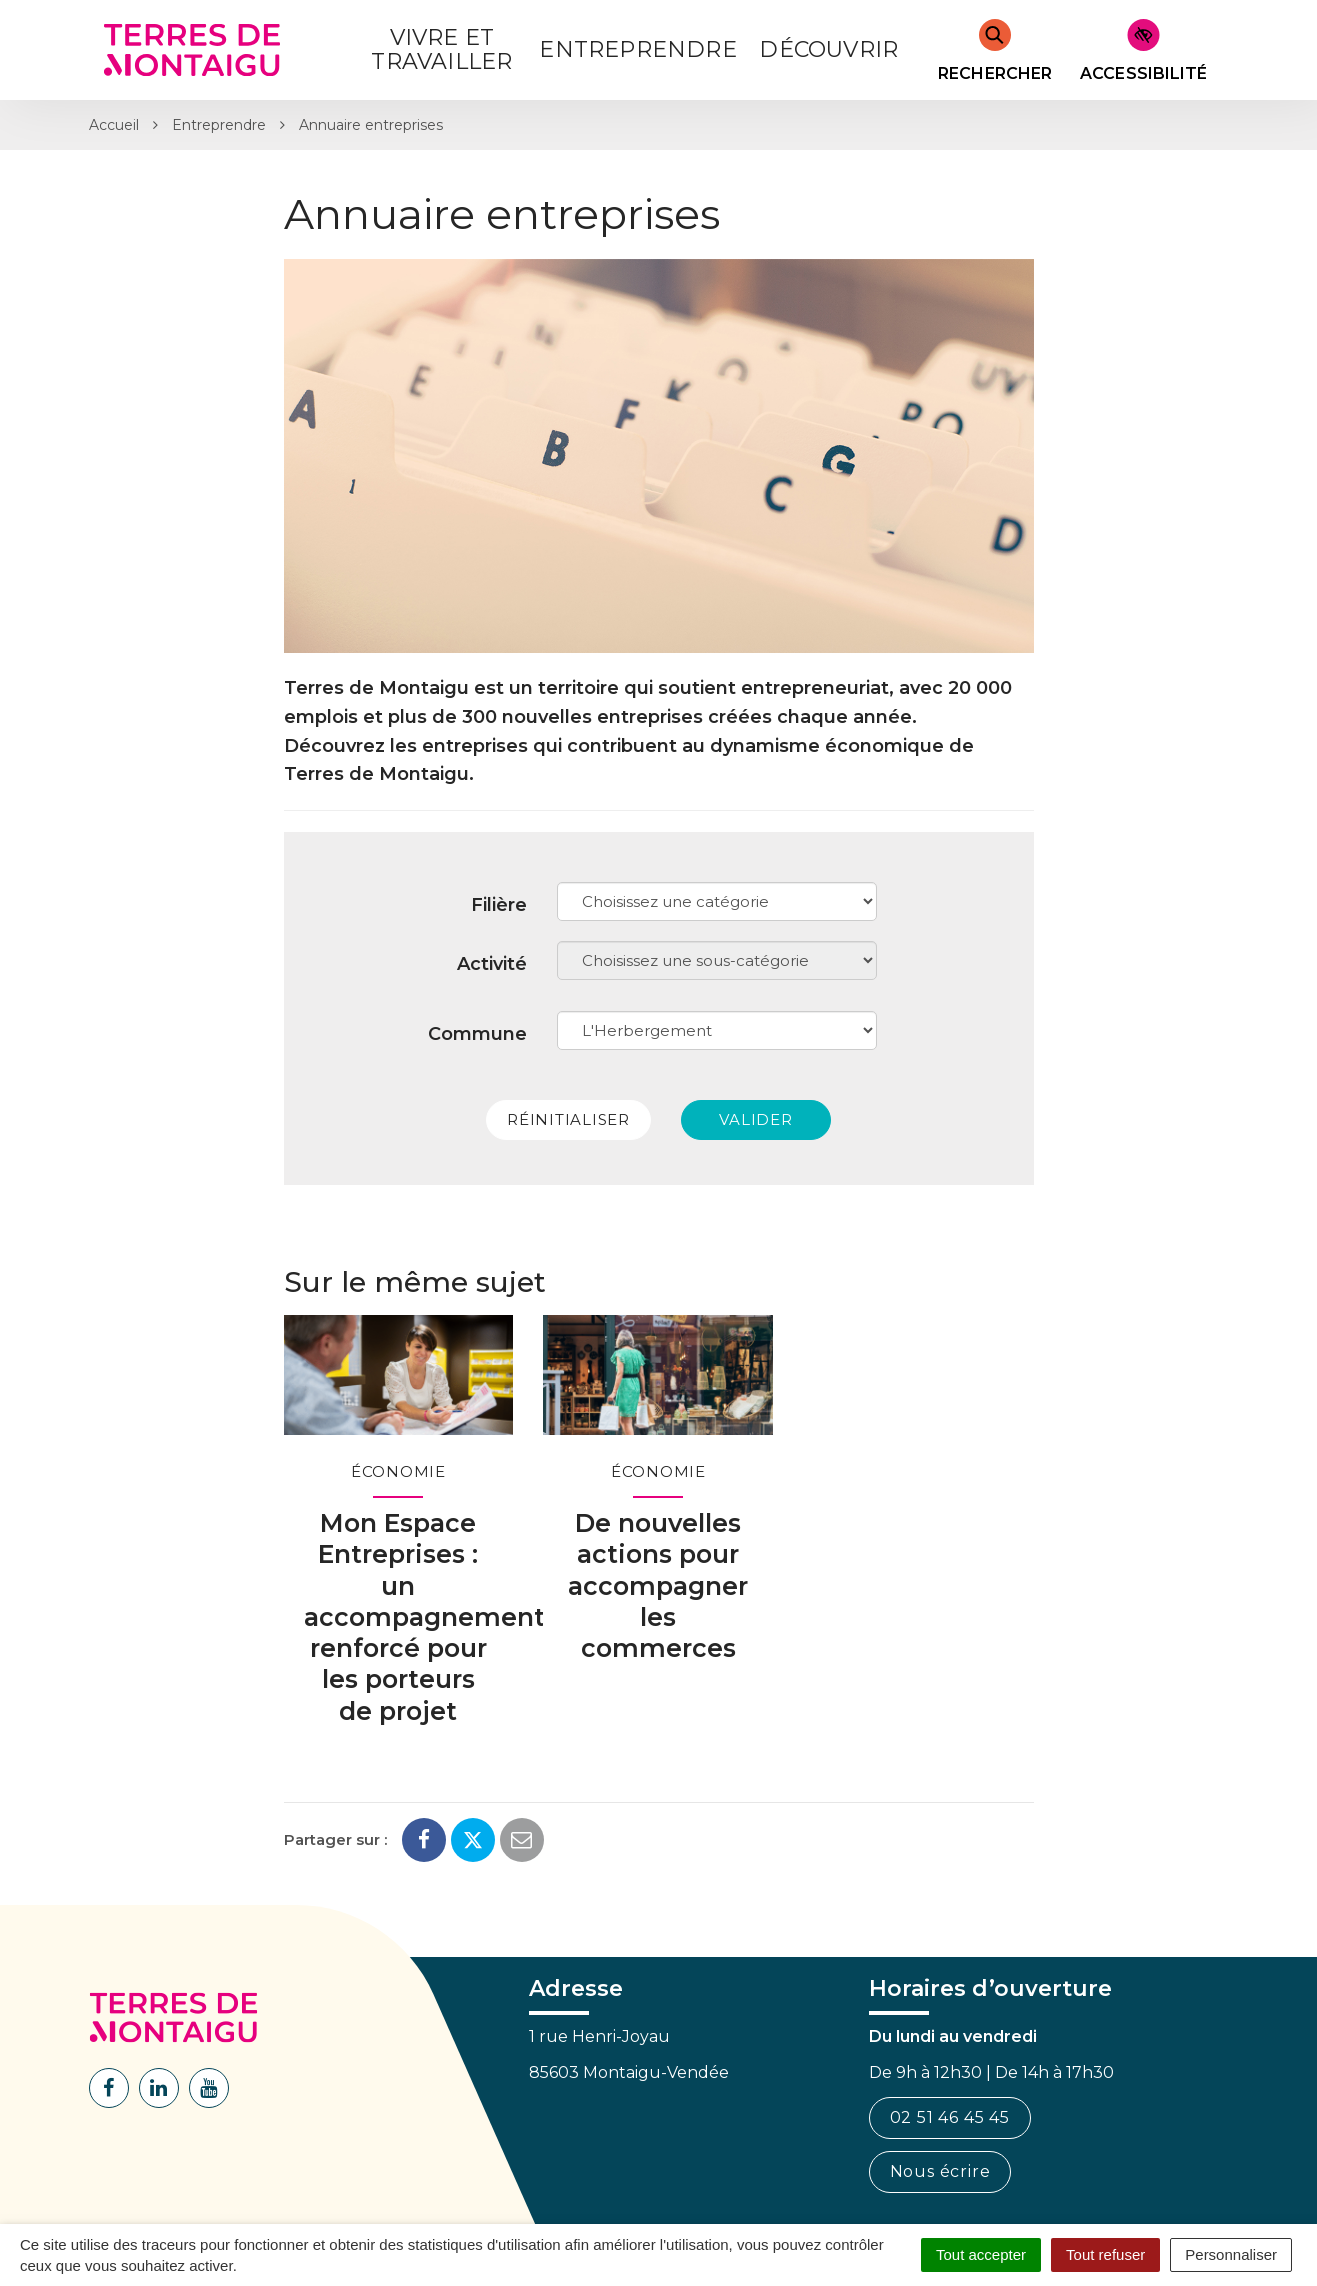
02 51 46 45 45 (950, 2117)
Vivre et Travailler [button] (441, 49)
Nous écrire (940, 2171)
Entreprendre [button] (637, 49)
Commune (477, 1034)
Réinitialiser (568, 1119)
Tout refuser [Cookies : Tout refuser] (1105, 2254)
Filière (499, 905)
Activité (492, 964)
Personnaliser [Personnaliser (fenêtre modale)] (1231, 2254)
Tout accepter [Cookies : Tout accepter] (981, 2254)
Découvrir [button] (828, 49)
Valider (755, 1119)
